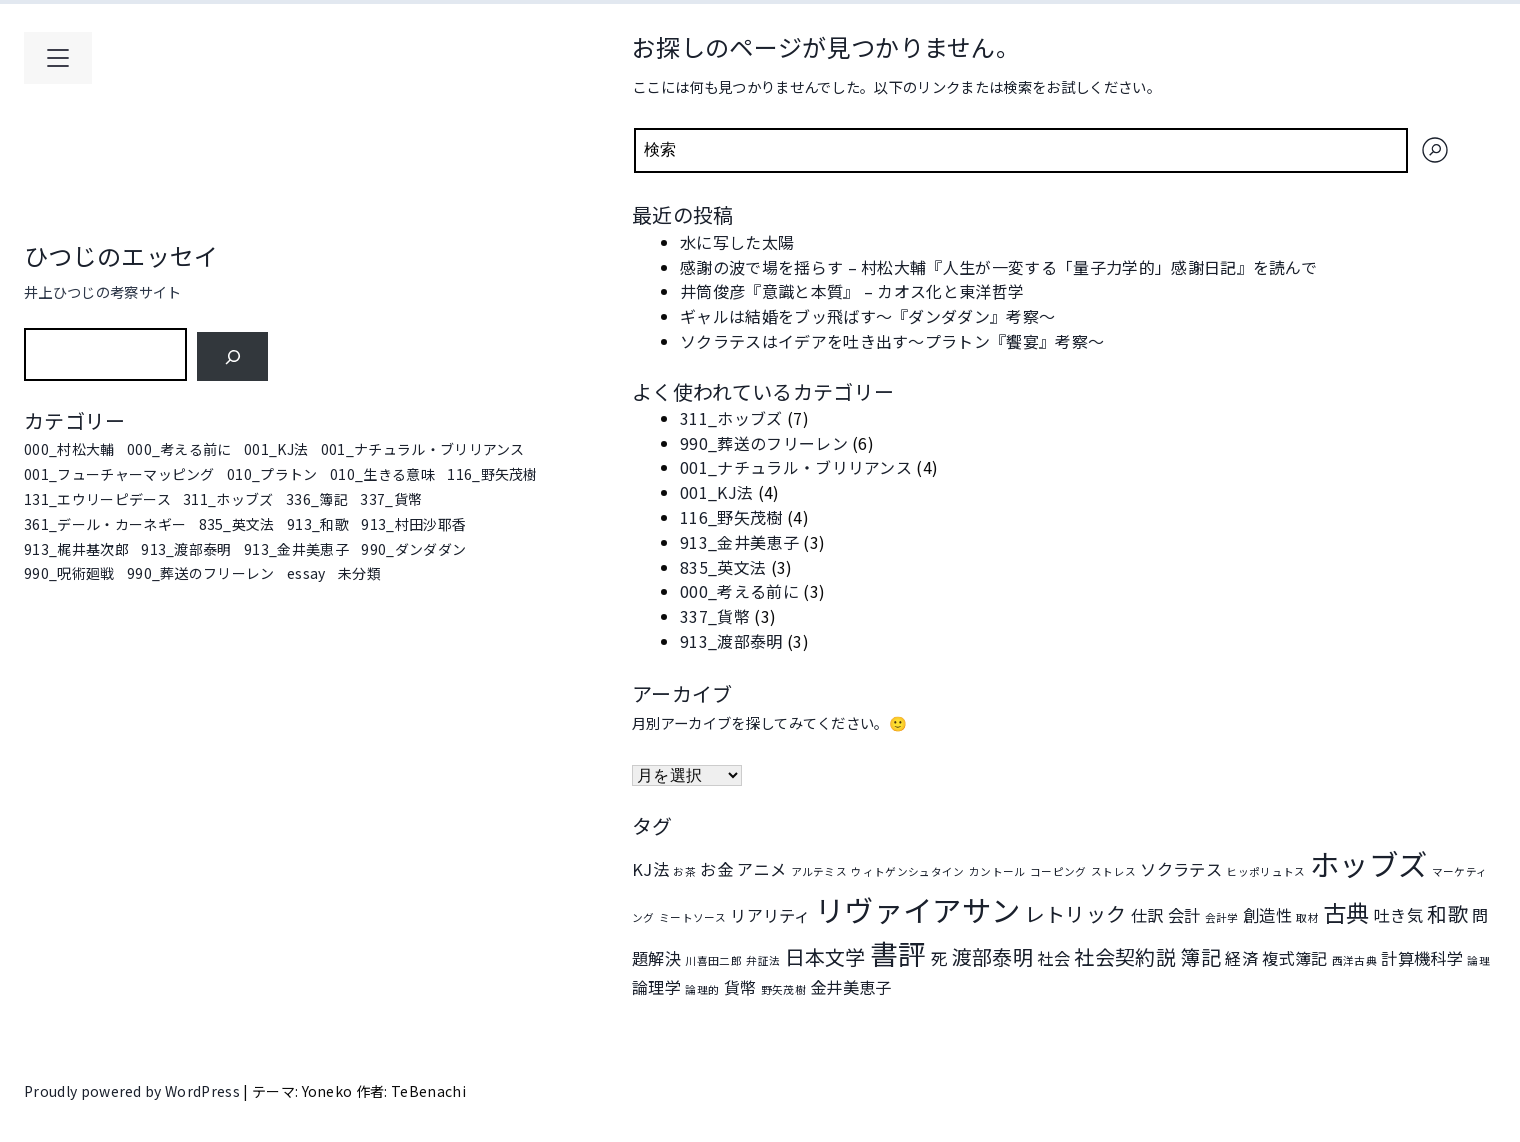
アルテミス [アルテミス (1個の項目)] (819, 871)
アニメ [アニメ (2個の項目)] (761, 869)
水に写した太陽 (737, 242)
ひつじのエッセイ (121, 255)
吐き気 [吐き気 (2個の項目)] (1398, 915)
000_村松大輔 (69, 449)
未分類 (359, 573)
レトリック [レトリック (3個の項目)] (1076, 913)
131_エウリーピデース (97, 499)
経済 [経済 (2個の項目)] (1241, 958)
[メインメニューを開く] (58, 58)
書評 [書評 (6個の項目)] (898, 953)
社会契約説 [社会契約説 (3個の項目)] (1125, 956)
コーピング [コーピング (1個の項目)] (1058, 871)
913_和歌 (318, 524)
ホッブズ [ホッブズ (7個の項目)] (1368, 863)
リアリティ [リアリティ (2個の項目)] (770, 915)
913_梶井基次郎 (76, 549)
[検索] (232, 356)
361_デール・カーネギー (105, 524)
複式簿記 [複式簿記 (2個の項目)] (1294, 958)
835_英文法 (237, 524)
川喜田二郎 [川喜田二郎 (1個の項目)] (713, 960)
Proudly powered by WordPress (133, 1091)
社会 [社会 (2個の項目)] (1053, 958)
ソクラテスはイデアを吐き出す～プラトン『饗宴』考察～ (892, 341)
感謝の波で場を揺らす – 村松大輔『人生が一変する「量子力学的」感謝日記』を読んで (998, 267)
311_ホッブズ (228, 499)
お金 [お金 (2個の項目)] (716, 869)
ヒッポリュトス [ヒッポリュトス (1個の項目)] (1265, 871)
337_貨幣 (391, 499)
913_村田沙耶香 (413, 524)
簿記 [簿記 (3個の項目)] (1200, 956)
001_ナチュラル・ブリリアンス (423, 449)
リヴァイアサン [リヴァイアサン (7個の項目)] (917, 909)
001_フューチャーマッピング (119, 474)
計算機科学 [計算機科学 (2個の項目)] (1422, 958)
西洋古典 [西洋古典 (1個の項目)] (1354, 960)
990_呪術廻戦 (69, 573)
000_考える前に (179, 449)
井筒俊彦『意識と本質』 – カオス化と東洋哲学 (852, 291)
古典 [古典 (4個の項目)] (1346, 912)
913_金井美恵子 (296, 549)
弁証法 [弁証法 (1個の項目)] (763, 960)
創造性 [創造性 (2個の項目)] (1267, 915)
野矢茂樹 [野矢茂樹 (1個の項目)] (783, 989)
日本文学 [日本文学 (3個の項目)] (825, 956)
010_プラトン (272, 474)
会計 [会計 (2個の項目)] (1184, 915)
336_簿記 (317, 499)
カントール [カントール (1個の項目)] (997, 871)
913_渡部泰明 (186, 549)
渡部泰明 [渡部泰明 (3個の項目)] (992, 956)
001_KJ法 (276, 449)
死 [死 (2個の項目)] (939, 958)
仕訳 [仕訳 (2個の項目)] (1147, 915)
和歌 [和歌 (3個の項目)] (1447, 913)
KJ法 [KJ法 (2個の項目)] (650, 869)
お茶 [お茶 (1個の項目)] (684, 871)
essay (306, 573)
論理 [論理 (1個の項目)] (1478, 960)
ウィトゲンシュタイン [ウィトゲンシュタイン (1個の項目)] (907, 871)
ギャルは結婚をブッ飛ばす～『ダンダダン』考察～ (867, 316)
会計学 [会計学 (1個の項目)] (1222, 917)
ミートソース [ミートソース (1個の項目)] (692, 917)
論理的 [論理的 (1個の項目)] (702, 989)
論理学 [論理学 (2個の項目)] (656, 987)
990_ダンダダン (413, 549)
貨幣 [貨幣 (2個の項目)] (740, 987)
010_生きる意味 (382, 474)
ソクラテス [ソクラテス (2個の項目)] (1181, 869)
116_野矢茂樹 (492, 474)
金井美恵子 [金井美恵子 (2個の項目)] (851, 987)
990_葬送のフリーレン (201, 573)
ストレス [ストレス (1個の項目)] (1113, 871)
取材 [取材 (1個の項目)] (1307, 917)
